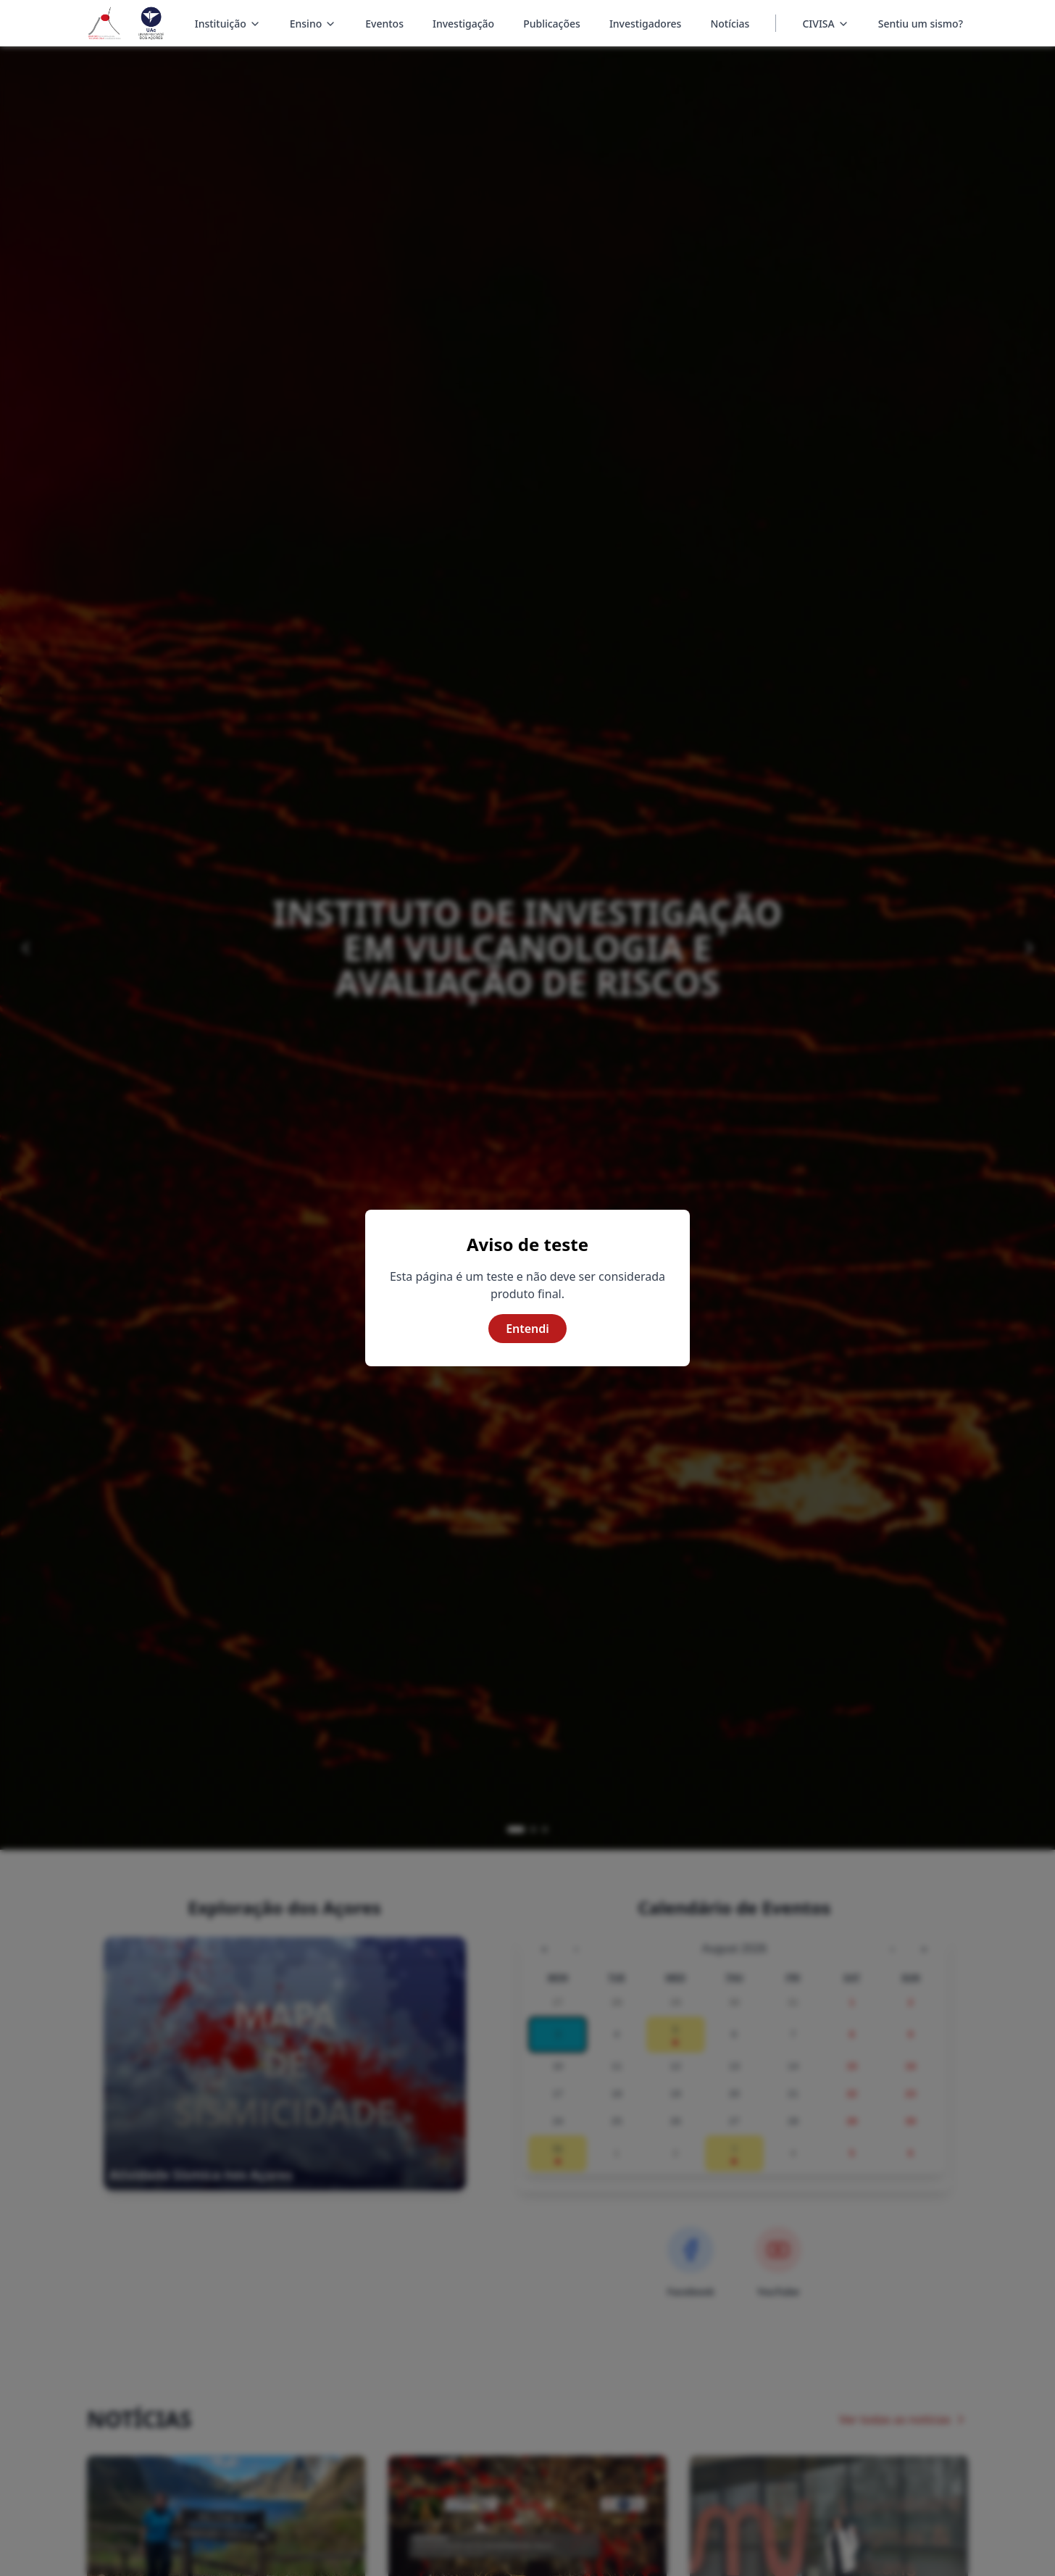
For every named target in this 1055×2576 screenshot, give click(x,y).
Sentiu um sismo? (920, 23)
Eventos (384, 23)
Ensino (313, 25)
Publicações (551, 23)
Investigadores (645, 23)
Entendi (527, 1329)
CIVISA (818, 23)
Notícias (729, 23)
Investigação (463, 23)
